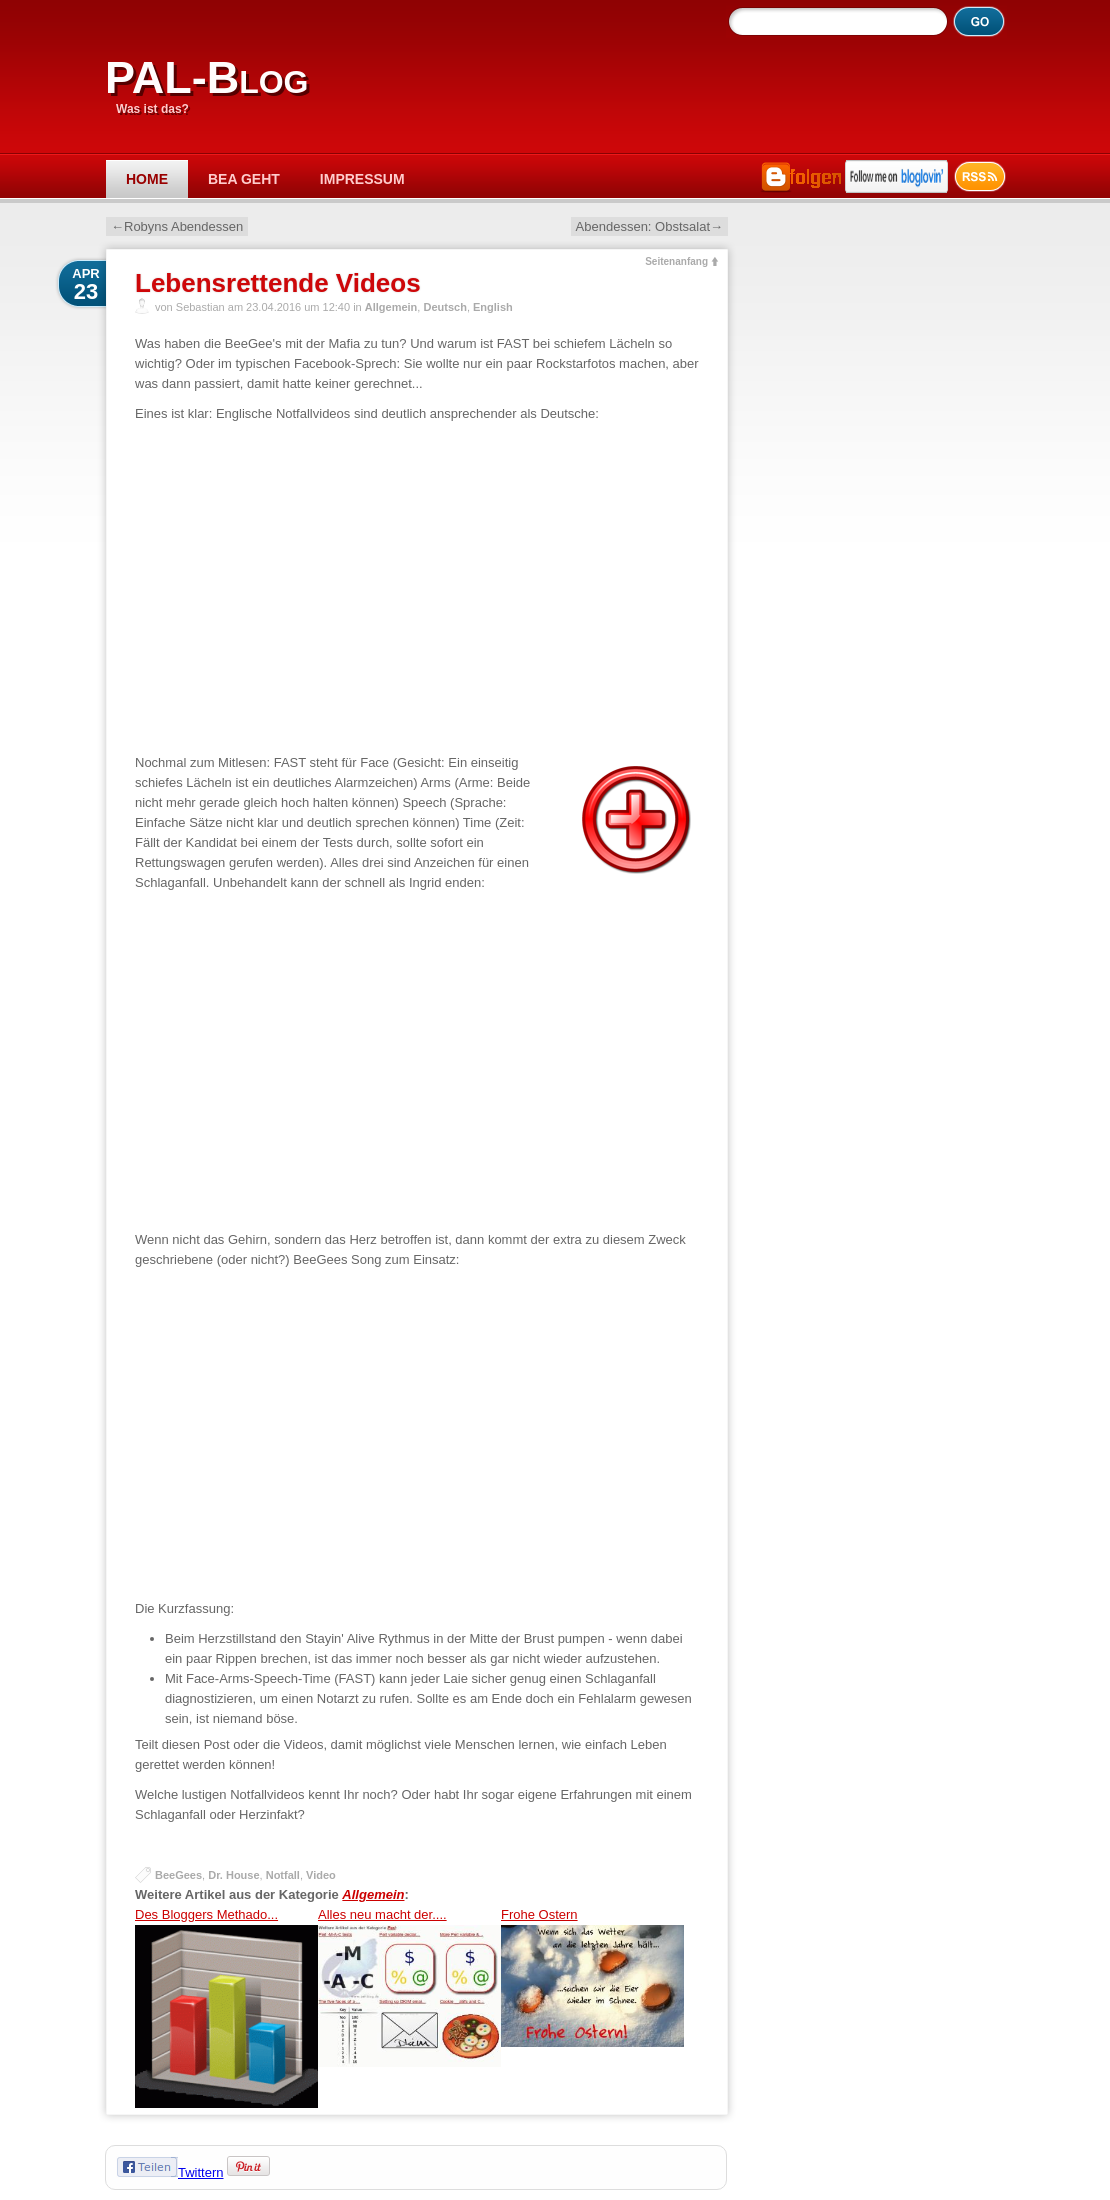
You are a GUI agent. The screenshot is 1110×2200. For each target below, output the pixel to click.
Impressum (362, 179)
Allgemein (391, 307)
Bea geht (244, 179)
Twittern (201, 2172)
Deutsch (444, 307)
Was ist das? (152, 109)
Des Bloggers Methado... (226, 2007)
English (493, 307)
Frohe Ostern (592, 2007)
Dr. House (233, 1875)
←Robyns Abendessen (177, 226)
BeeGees (178, 1875)
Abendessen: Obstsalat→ (649, 226)
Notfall (283, 1875)
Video (321, 1875)
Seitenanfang (676, 261)
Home (147, 179)
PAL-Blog (206, 77)
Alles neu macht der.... (409, 2007)
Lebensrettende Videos (278, 283)
